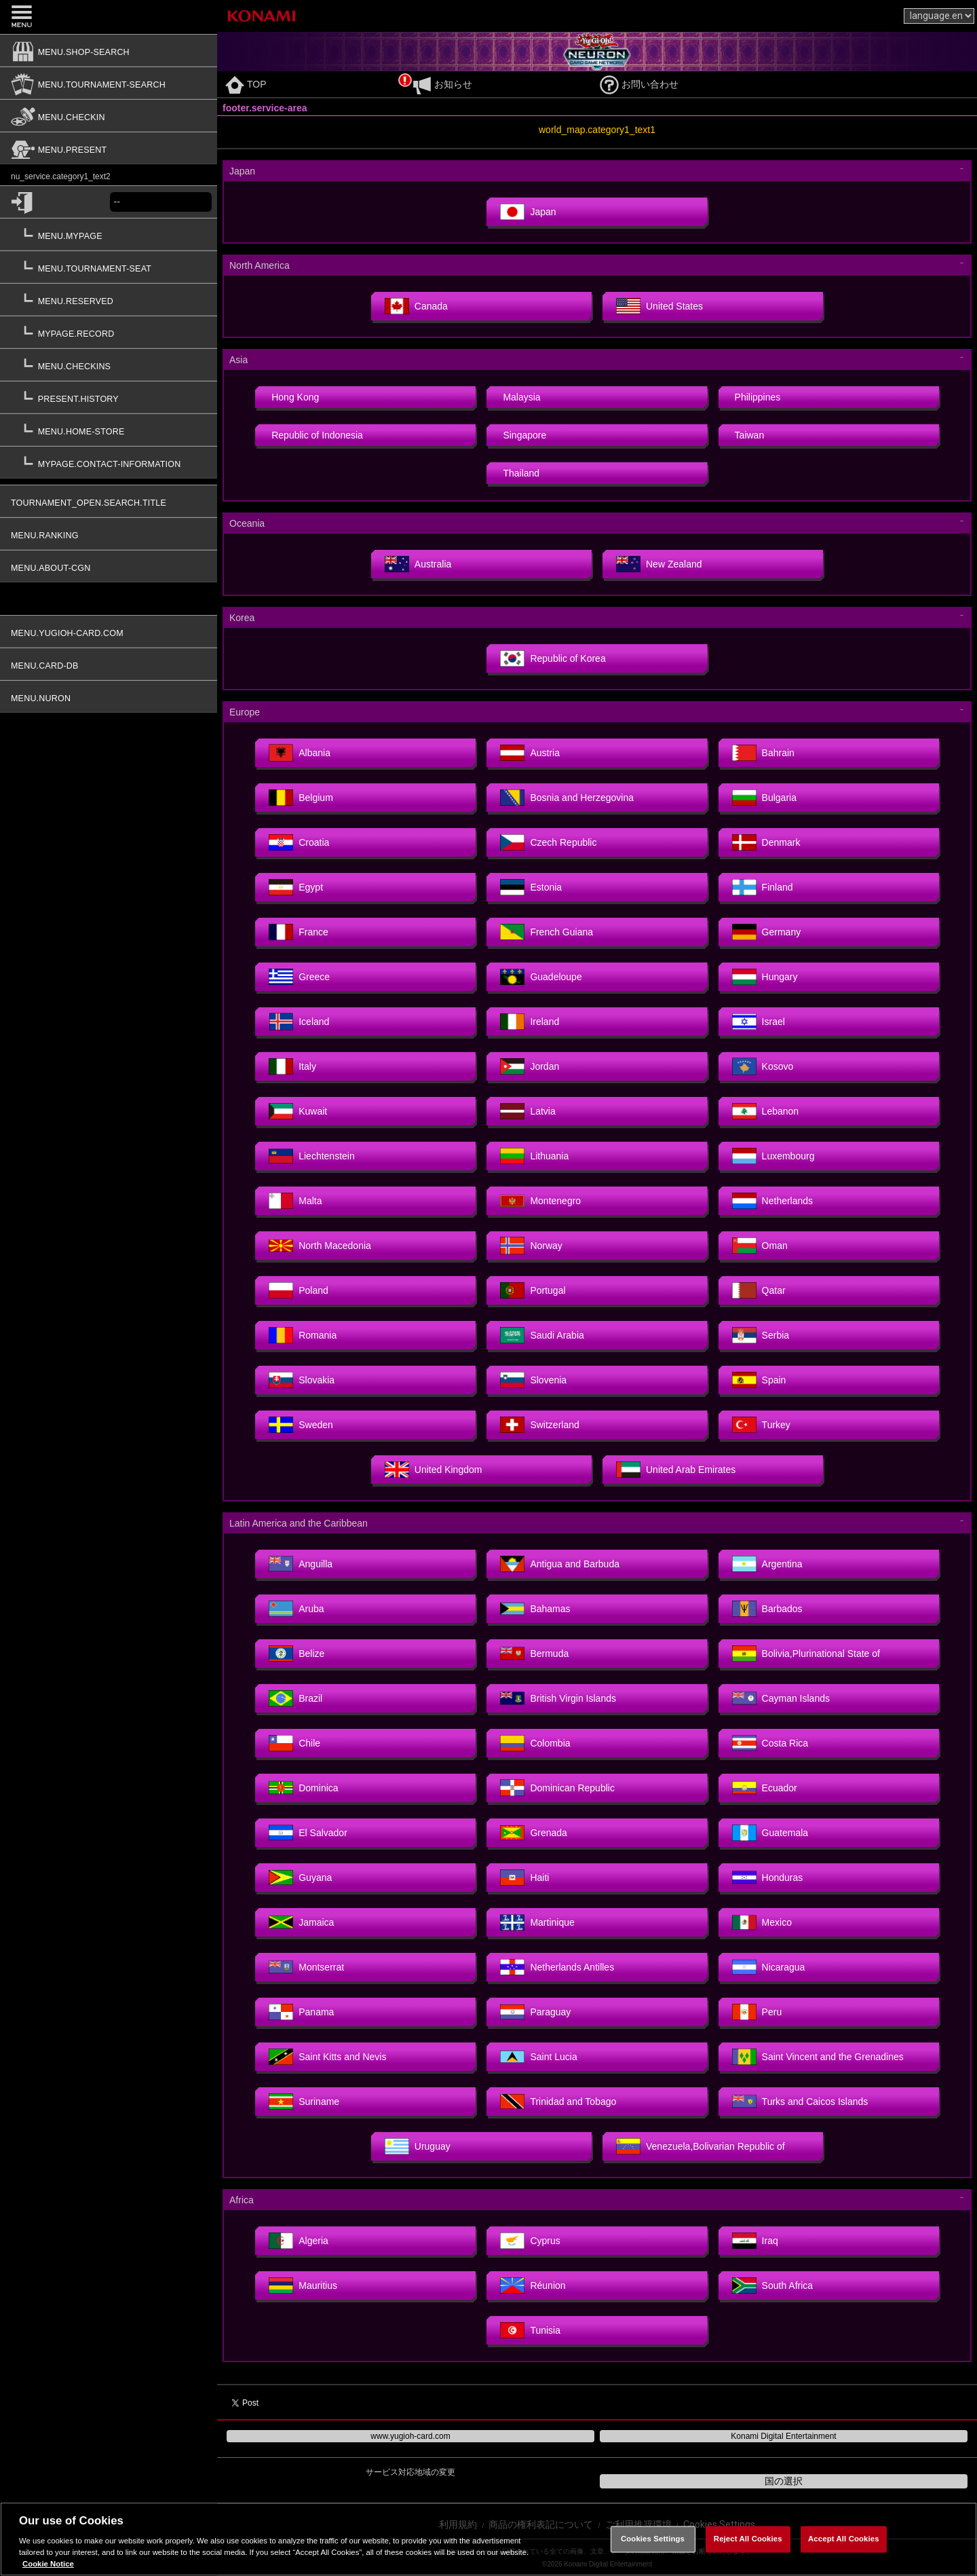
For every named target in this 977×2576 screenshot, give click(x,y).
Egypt (296, 887)
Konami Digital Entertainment (783, 2436)
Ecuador (764, 1788)
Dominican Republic (557, 1788)
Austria (530, 753)
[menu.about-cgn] (108, 566)
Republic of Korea (552, 658)
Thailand (521, 473)
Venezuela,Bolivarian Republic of (700, 2146)
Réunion (532, 2285)
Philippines (758, 397)
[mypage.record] (108, 332)
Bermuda (534, 1653)
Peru (757, 2012)
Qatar (759, 1290)
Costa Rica (770, 1743)
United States (659, 306)
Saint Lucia (538, 2057)
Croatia (299, 842)
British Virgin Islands (558, 1698)
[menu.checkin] (108, 115)
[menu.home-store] (108, 429)
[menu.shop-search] (108, 50)
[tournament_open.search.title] (108, 501)
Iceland (299, 1021)
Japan (528, 212)
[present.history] (108, 397)
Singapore (524, 435)
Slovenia (533, 1380)
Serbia (760, 1335)
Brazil (295, 1698)
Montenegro (540, 1201)
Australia (418, 564)
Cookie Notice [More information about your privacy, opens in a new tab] (48, 2564)
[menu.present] (108, 148)
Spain (759, 1380)
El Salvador (308, 1833)
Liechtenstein (312, 1156)
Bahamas (535, 1609)
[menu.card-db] (108, 663)
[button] (108, 375)
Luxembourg (773, 1156)
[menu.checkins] (108, 364)
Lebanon (765, 1111)
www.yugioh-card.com (410, 2436)
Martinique (537, 1922)
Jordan (529, 1066)
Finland (762, 887)
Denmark (766, 842)
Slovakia (301, 1380)
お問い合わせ (639, 84)
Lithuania (534, 1156)
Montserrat (306, 1967)
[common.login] (55, 201)
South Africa (772, 2285)
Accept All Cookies (843, 2539)
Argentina (767, 1564)
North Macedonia (320, 1245)
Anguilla (300, 1564)
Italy (292, 1066)
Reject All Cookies (748, 2539)
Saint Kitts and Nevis (327, 2057)
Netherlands (772, 1201)
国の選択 (784, 2481)
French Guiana (546, 932)
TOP (246, 84)
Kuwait (298, 1111)
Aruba (296, 1609)
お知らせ (442, 84)
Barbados (767, 1609)
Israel (758, 1021)
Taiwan (750, 435)
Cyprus (530, 2241)
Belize (296, 1653)
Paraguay (535, 2012)
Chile (294, 1743)
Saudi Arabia (541, 1335)
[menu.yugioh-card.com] (108, 631)
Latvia (527, 1111)
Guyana (300, 1877)
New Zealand (659, 564)
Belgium (301, 797)
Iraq (755, 2241)
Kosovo (763, 1066)
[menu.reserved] (108, 299)
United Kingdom (433, 1469)
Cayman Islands (781, 1698)
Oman (760, 1245)
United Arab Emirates (675, 1469)
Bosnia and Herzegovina (567, 797)
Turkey (761, 1425)
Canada (416, 306)
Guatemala (770, 1833)
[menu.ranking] (108, 533)
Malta (295, 1201)
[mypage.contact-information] (108, 462)
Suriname (304, 2101)
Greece (299, 977)
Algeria (298, 2241)
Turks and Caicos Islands (800, 2101)
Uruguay (418, 2146)
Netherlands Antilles (557, 1967)
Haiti (524, 1877)
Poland (298, 1290)
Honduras (767, 1877)
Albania (299, 753)
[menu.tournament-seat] (108, 266)
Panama (301, 2012)
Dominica (303, 1788)
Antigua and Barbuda (559, 1564)
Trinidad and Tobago (558, 2101)
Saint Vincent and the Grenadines (818, 2057)
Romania (303, 1335)
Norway (531, 1245)
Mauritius (303, 2285)
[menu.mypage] (108, 234)
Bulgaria (764, 797)
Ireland (529, 1021)
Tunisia (530, 2330)
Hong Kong (295, 397)
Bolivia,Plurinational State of (806, 1653)
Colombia (535, 1743)
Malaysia (521, 397)
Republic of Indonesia (317, 435)
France (298, 932)
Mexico (762, 1922)
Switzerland (539, 1425)
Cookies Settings (653, 2539)
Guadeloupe (540, 977)
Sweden (301, 1425)
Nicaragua (768, 1967)
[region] (488, 2539)
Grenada (533, 1833)
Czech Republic (548, 842)
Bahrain (763, 753)
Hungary (765, 977)
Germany (766, 932)
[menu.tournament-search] (108, 82)
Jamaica (301, 1922)
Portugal (532, 1290)
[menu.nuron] (108, 696)
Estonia (531, 887)
